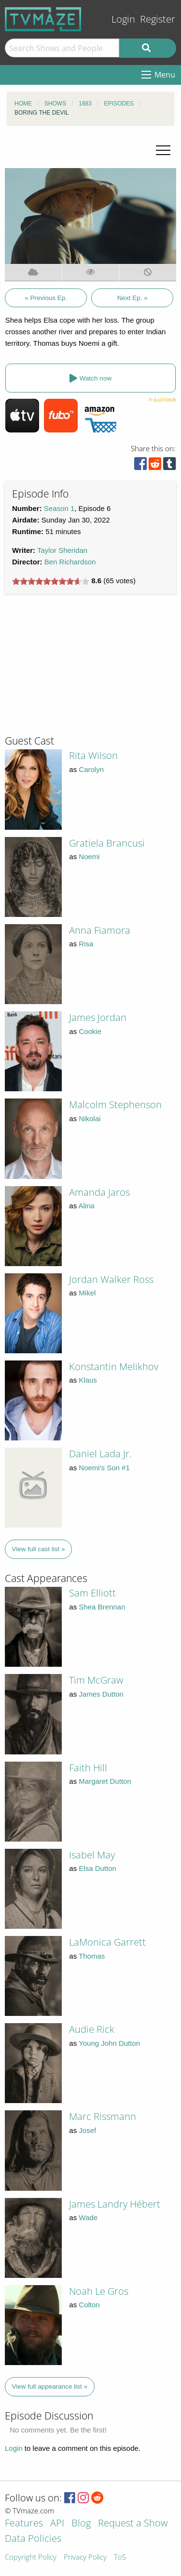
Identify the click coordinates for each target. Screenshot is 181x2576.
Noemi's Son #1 (104, 1468)
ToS (120, 2557)
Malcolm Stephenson (115, 1104)
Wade (88, 2217)
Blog (81, 2523)
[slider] (50, 581)
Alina (87, 1206)
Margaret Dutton (105, 1781)
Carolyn (91, 769)
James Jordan (97, 1017)
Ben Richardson (70, 562)
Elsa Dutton (97, 1868)
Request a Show (132, 2523)
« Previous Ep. (46, 297)
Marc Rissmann (102, 2116)
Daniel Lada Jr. (100, 1453)
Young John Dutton (109, 2043)
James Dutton (101, 1694)
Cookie (90, 1031)
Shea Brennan (102, 1607)
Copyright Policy (30, 2557)
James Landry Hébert (114, 2203)
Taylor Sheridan (62, 550)
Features (24, 2523)
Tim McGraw (96, 1680)
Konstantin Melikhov (113, 1366)
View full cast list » (38, 1549)
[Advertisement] (77, 668)
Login (123, 19)
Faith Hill (88, 1767)
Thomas (92, 1956)
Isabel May (92, 1854)
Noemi (89, 856)
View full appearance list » (50, 2386)
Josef (87, 2130)
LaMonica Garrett (107, 1941)
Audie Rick (91, 2029)
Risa (86, 944)
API (57, 2523)
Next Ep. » (132, 297)
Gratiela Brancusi (107, 843)
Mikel (87, 1293)
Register (157, 19)
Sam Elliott (92, 1592)
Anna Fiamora (99, 930)
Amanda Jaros (99, 1192)
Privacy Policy (85, 2557)
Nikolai (89, 1118)
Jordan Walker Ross (111, 1279)
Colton (89, 2305)
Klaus (88, 1380)
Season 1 (59, 508)
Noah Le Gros (98, 2291)
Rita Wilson (93, 755)
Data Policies (33, 2539)
